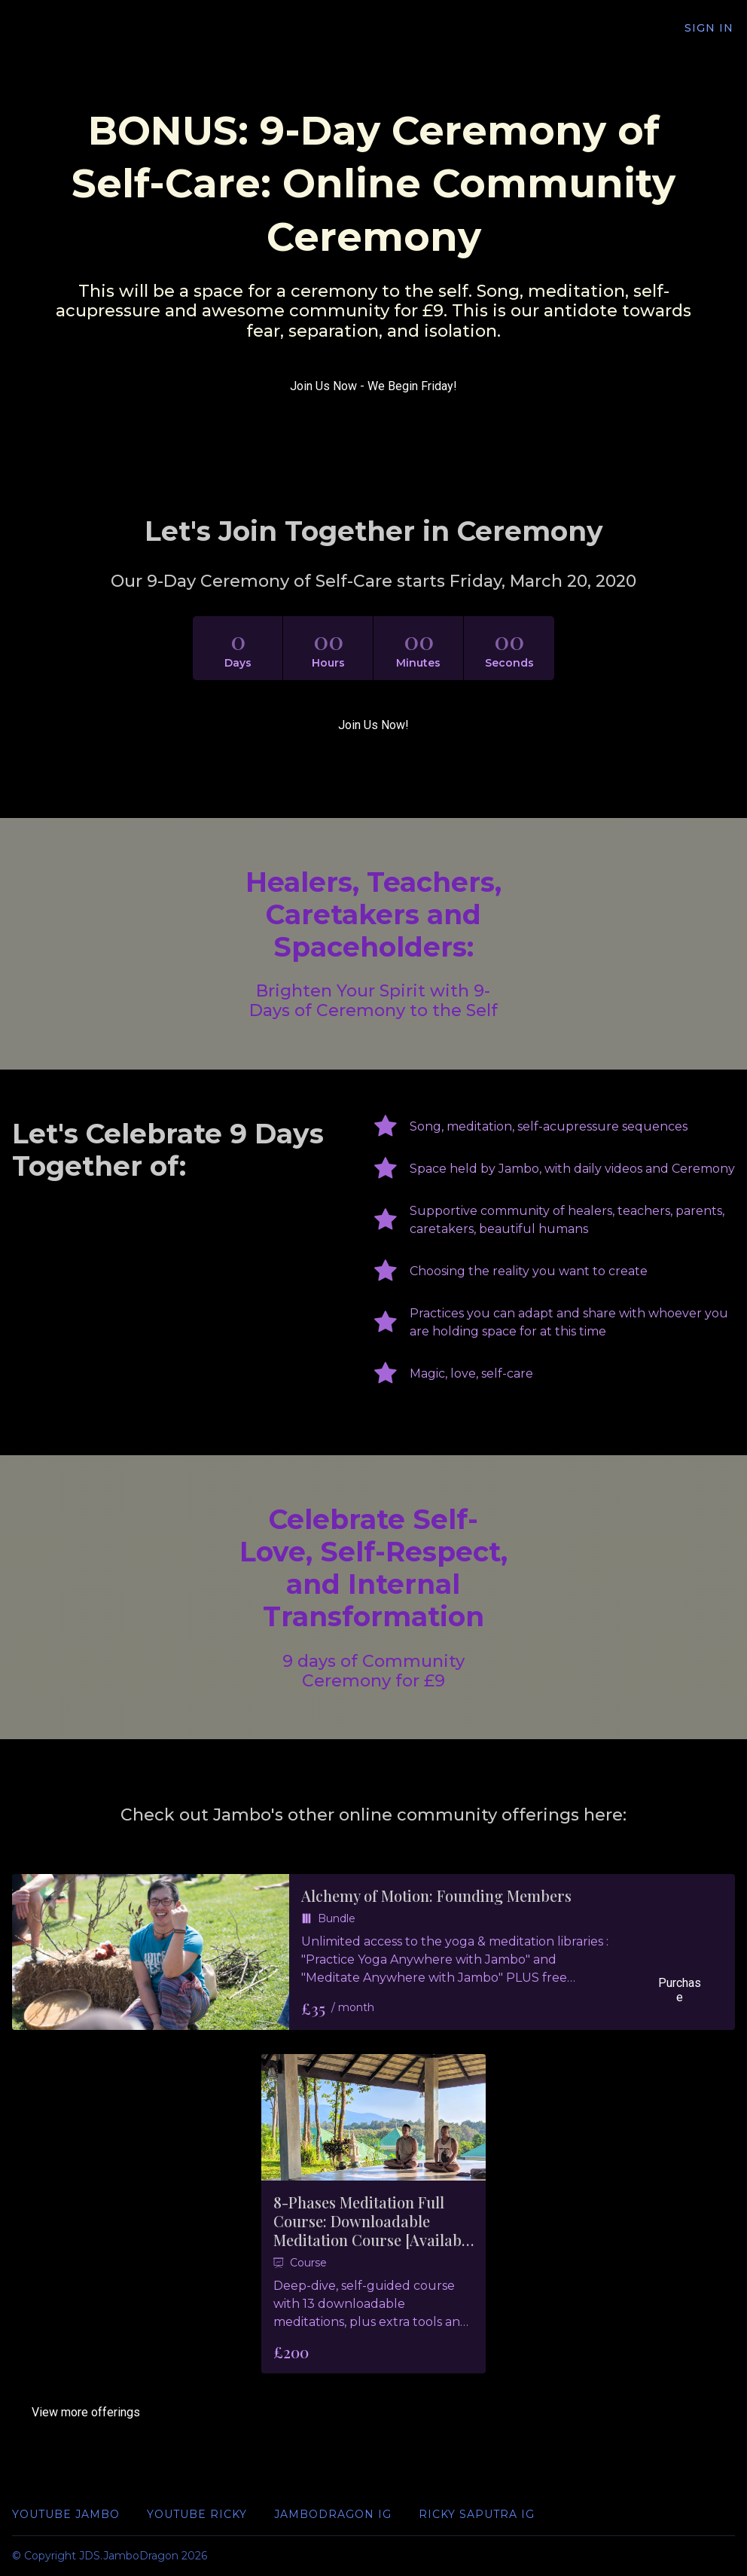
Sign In (710, 28)
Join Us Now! (373, 725)
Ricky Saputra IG (477, 2514)
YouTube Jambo (66, 2514)
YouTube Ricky (197, 2514)
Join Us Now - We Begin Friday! (373, 386)
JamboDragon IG (333, 2514)
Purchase (678, 1997)
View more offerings (86, 2412)
